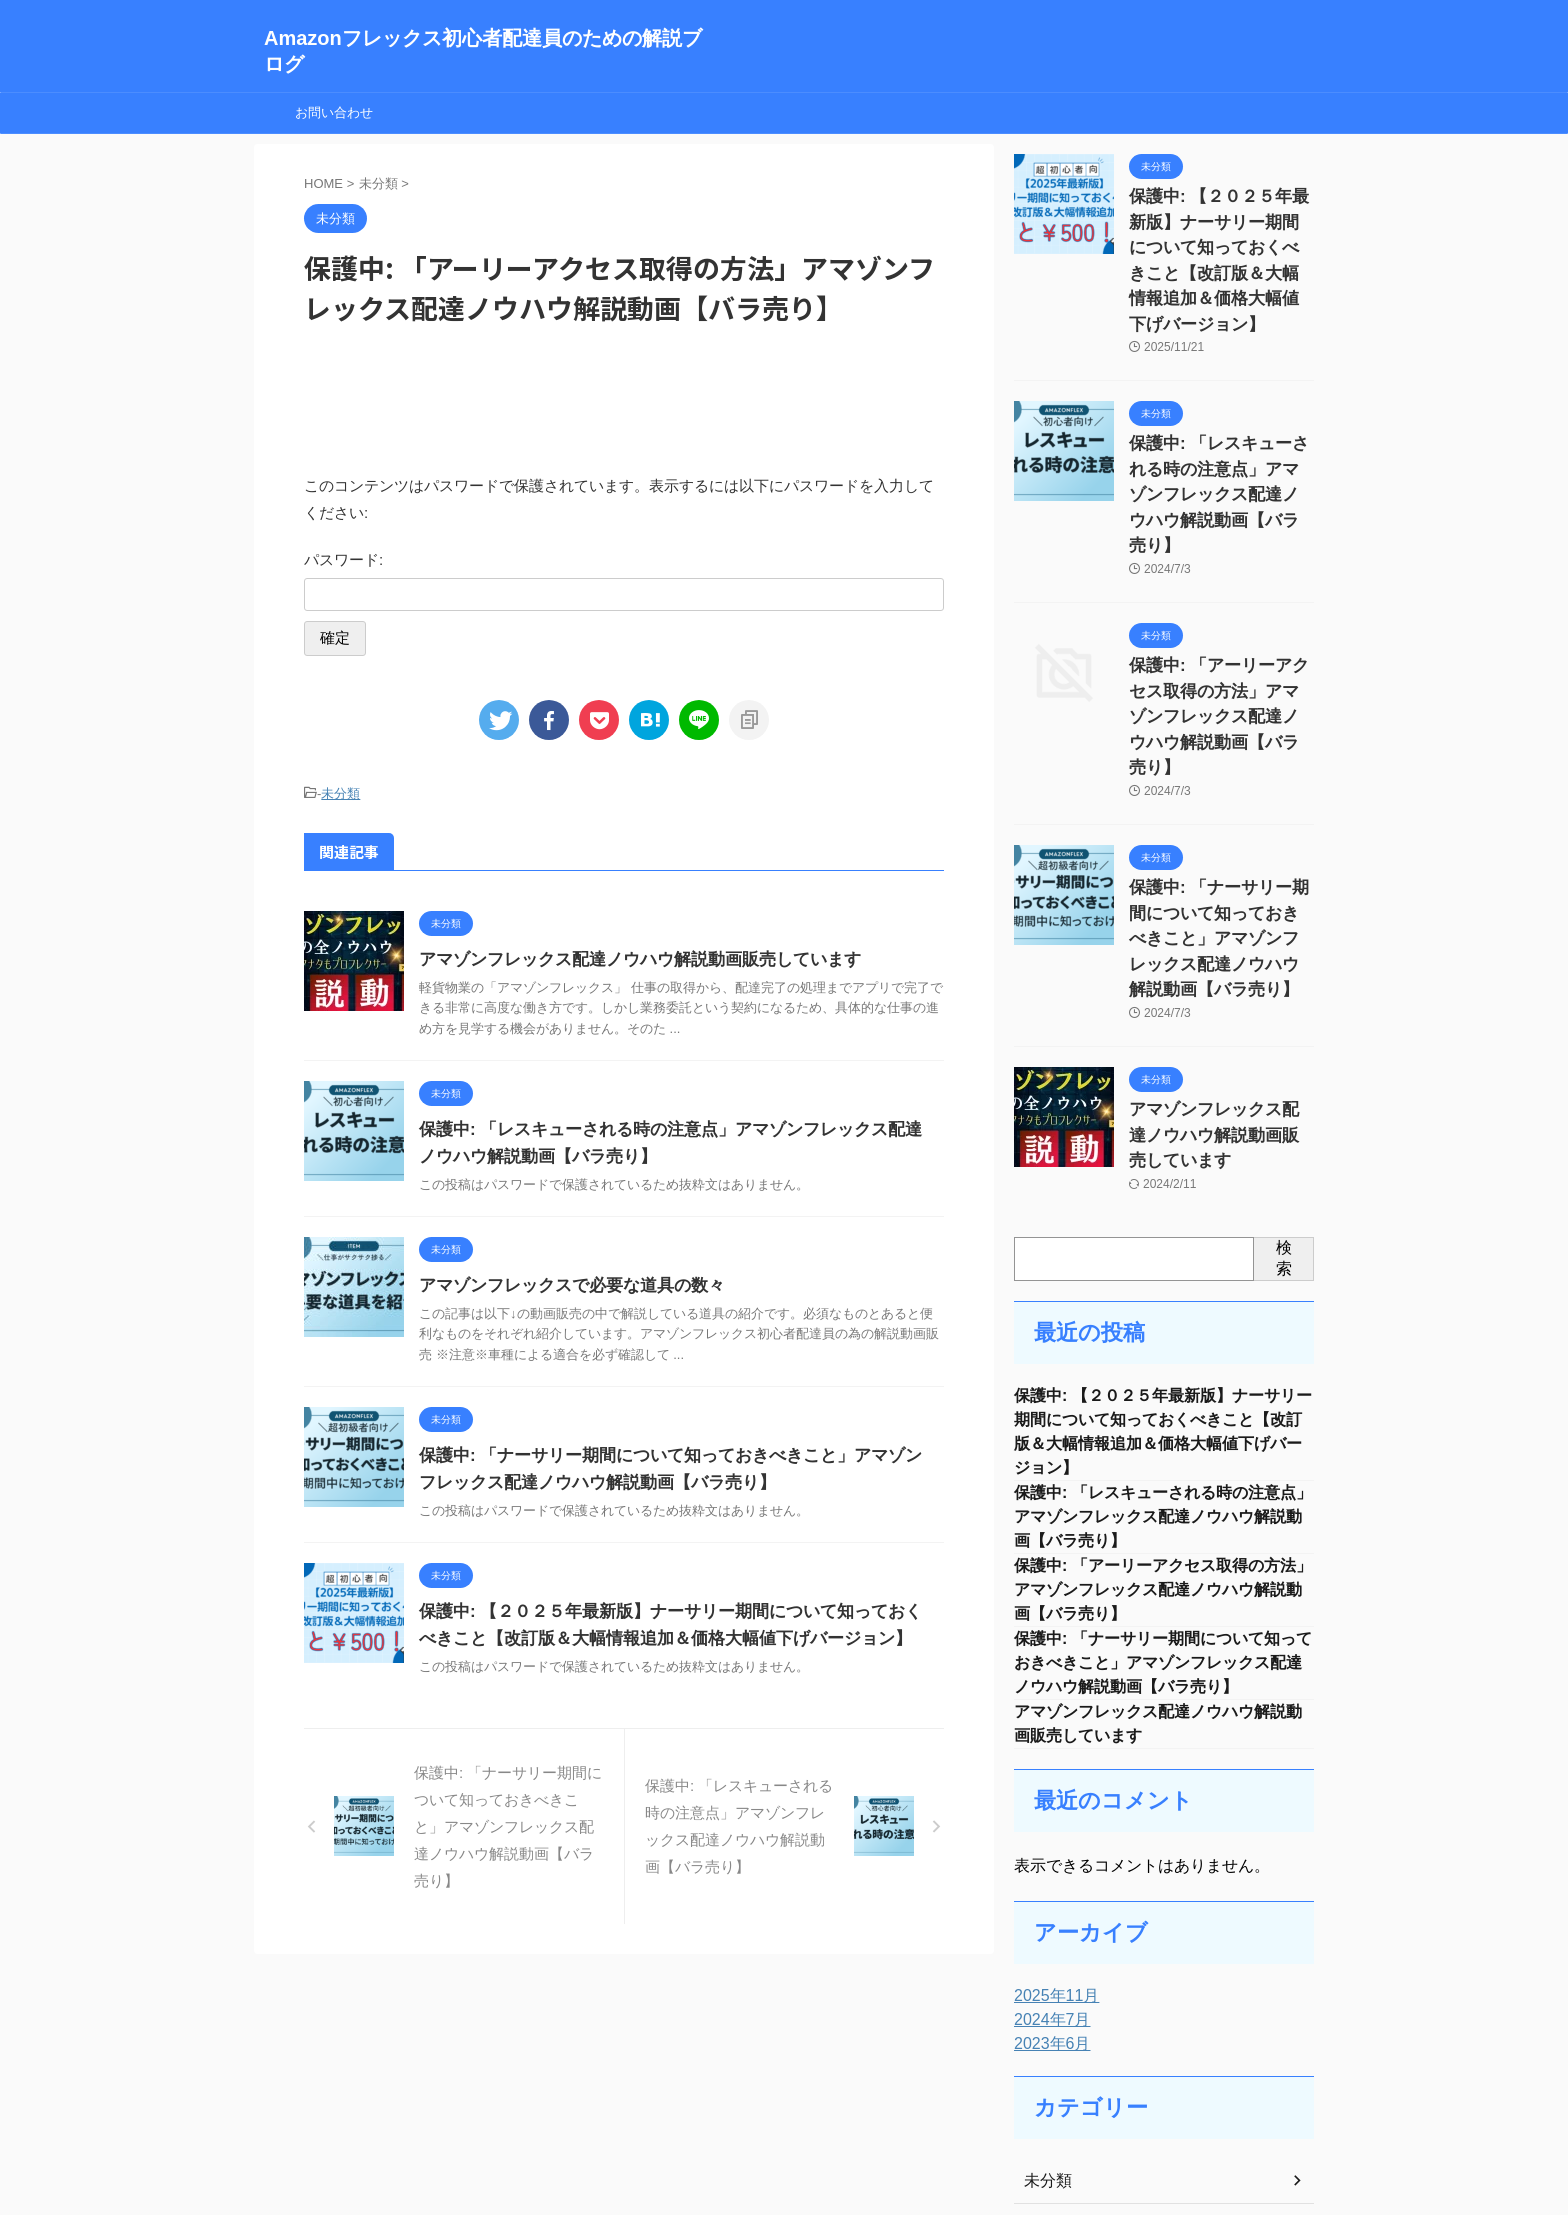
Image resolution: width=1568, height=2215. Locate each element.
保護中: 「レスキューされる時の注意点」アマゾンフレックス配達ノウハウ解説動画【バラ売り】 (1163, 1344)
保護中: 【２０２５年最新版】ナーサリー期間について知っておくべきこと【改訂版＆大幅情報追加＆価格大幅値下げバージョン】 (1220, 240)
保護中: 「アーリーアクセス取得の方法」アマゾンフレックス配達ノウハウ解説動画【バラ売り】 (1163, 1423)
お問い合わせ (334, 112)
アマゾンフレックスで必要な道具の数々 (563, 1282)
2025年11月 (1051, 1843)
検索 (1284, 1075)
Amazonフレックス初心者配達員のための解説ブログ (784, 2150)
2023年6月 (1047, 1891)
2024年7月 (1047, 1867)
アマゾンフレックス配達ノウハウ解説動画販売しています (627, 956)
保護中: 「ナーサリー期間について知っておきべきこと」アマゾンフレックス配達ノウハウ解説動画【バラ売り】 (1163, 1502)
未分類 (340, 792)
